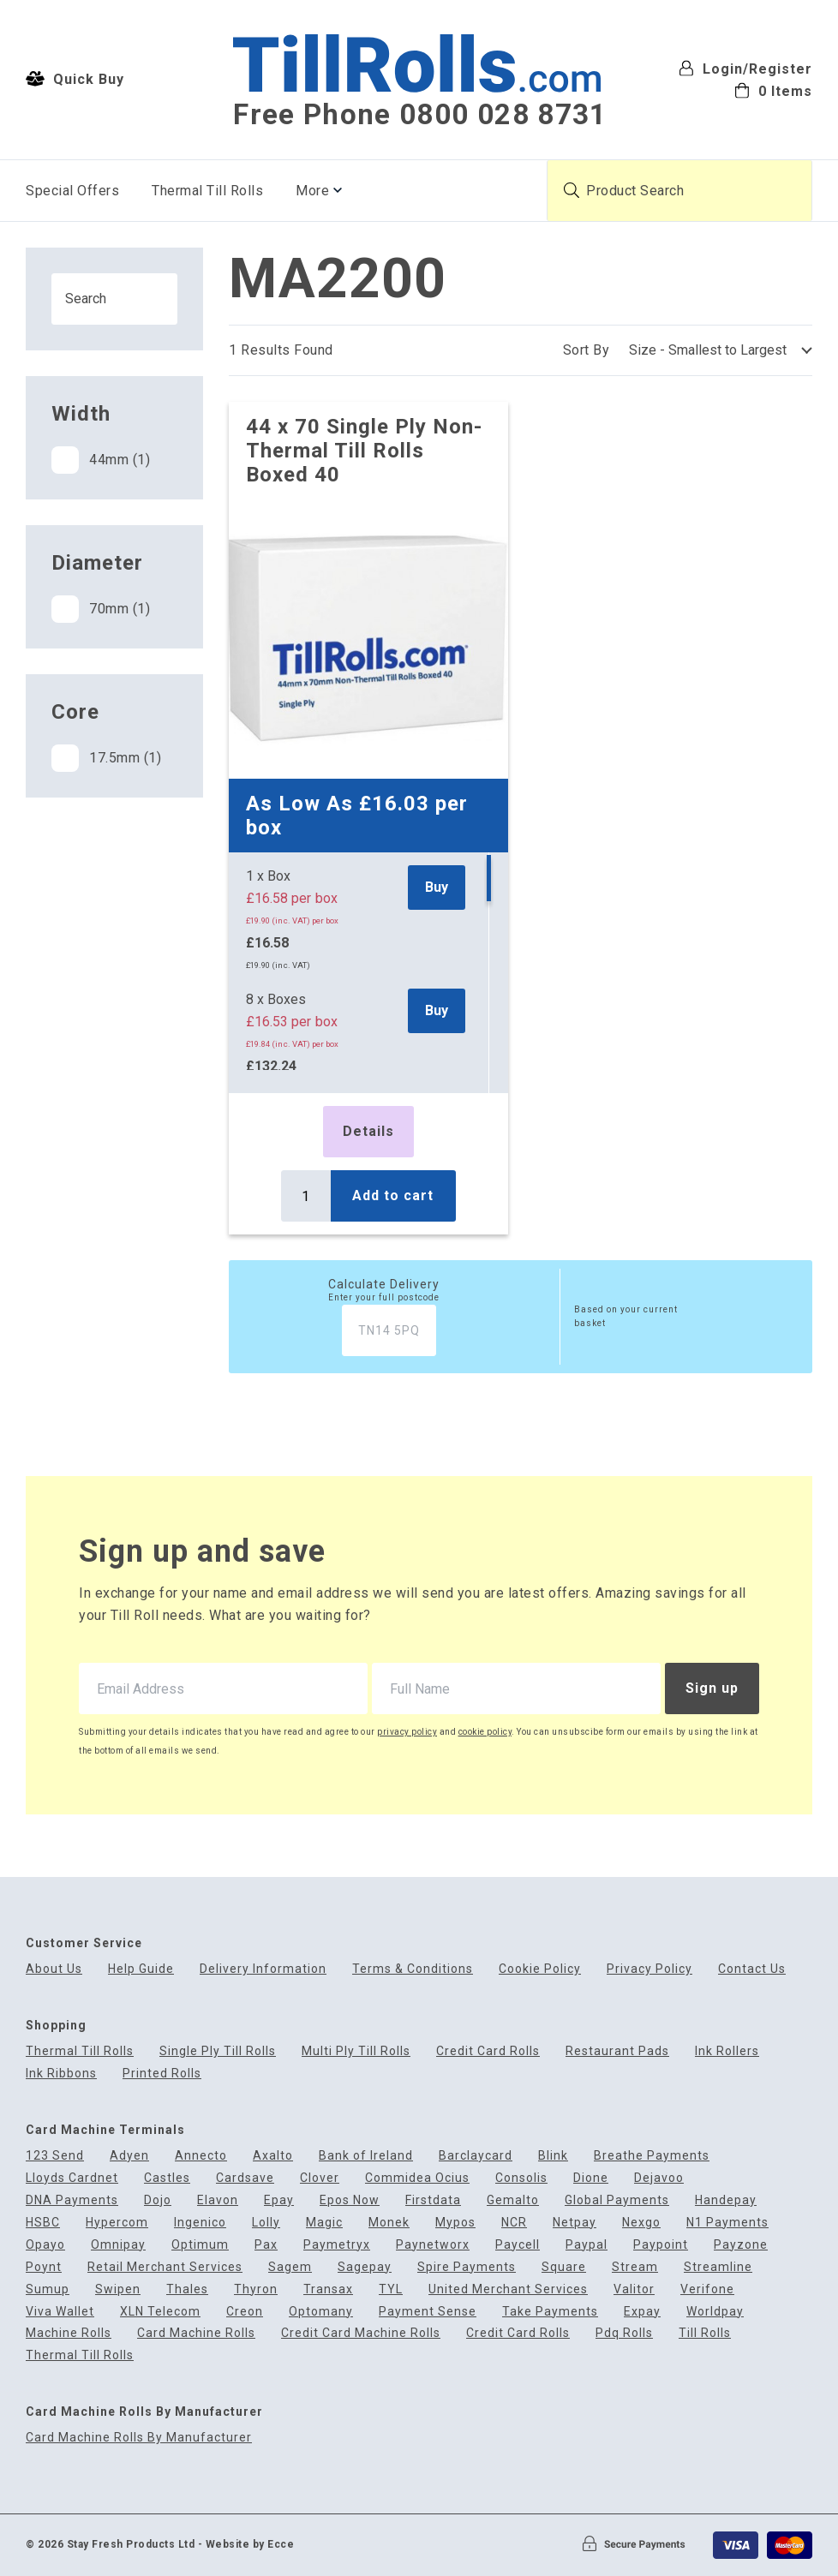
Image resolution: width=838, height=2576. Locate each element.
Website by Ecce (250, 2544)
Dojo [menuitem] (157, 2200)
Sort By (586, 350)
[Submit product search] (571, 190)
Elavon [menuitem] (217, 2200)
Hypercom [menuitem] (117, 2222)
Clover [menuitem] (319, 2178)
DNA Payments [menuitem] (72, 2200)
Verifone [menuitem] (707, 2289)
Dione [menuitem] (590, 2178)
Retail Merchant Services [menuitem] (164, 2267)
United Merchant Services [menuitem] (508, 2289)
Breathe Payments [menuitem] (651, 2155)
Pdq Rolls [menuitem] (624, 2333)
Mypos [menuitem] (455, 2222)
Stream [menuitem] (635, 2267)
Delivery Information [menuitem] (263, 1969)
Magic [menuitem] (324, 2222)
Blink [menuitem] (553, 2155)
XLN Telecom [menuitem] (160, 2311)
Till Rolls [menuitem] (705, 2333)
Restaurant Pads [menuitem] (617, 2051)
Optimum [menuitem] (200, 2244)
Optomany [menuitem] (321, 2311)
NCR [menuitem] (514, 2222)
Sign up (712, 1688)
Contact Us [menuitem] (752, 1969)
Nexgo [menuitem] (641, 2222)
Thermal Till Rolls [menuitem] (207, 190)
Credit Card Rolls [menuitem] (488, 2051)
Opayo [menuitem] (45, 2244)
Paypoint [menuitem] (660, 2244)
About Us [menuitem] (54, 1969)
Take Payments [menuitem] (550, 2311)
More (312, 190)
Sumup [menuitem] (47, 2289)
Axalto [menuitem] (273, 2155)
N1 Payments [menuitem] (727, 2222)
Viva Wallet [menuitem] (60, 2311)
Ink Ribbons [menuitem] (61, 2073)
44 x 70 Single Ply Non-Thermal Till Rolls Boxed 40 (364, 451)
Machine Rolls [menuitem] (68, 2333)
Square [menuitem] (564, 2267)
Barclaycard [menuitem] (475, 2155)
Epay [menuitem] (279, 2200)
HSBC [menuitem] (43, 2222)
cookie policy (485, 1731)
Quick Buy (75, 78)
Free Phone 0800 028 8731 (420, 115)
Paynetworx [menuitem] (433, 2244)
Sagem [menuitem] (290, 2267)
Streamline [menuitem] (718, 2267)
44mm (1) (100, 460)
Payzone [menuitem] (741, 2244)
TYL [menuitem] (391, 2289)
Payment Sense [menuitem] (427, 2311)
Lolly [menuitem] (266, 2222)
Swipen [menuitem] (118, 2289)
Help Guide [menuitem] (141, 1969)
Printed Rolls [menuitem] (162, 2073)
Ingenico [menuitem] (200, 2222)
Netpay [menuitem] (574, 2222)
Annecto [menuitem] (201, 2155)
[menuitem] (745, 90)
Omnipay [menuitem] (118, 2244)
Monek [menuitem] (389, 2222)
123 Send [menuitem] (55, 2155)
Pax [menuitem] (266, 2244)
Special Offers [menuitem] (72, 190)
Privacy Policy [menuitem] (649, 1969)
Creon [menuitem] (244, 2311)
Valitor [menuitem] (634, 2289)
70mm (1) (100, 609)
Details (368, 1131)
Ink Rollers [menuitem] (727, 2051)
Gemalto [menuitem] (513, 2200)
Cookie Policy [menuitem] (540, 1969)
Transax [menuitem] (328, 2289)
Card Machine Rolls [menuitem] (196, 2333)
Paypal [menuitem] (587, 2244)
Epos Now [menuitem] (350, 2200)
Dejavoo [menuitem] (659, 2178)
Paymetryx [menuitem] (336, 2244)
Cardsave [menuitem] (245, 2178)
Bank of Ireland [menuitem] (366, 2155)
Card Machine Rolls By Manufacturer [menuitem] (139, 2437)
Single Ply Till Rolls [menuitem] (217, 2051)
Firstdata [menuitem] (433, 2200)
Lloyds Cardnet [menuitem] (72, 2178)
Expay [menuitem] (642, 2311)
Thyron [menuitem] (256, 2289)
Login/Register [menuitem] (745, 68)
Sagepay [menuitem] (365, 2267)
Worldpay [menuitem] (715, 2311)
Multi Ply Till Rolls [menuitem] (356, 2051)
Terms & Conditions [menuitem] (412, 1969)
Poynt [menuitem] (44, 2267)
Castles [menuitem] (167, 2178)
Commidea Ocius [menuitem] (417, 2178)
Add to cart (393, 1195)
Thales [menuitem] (187, 2289)
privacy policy (407, 1731)
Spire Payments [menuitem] (466, 2267)
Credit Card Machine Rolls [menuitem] (360, 2333)
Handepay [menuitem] (726, 2200)
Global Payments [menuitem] (617, 2200)
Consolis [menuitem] (521, 2178)
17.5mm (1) (106, 758)
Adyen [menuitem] (129, 2155)
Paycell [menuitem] (517, 2244)
